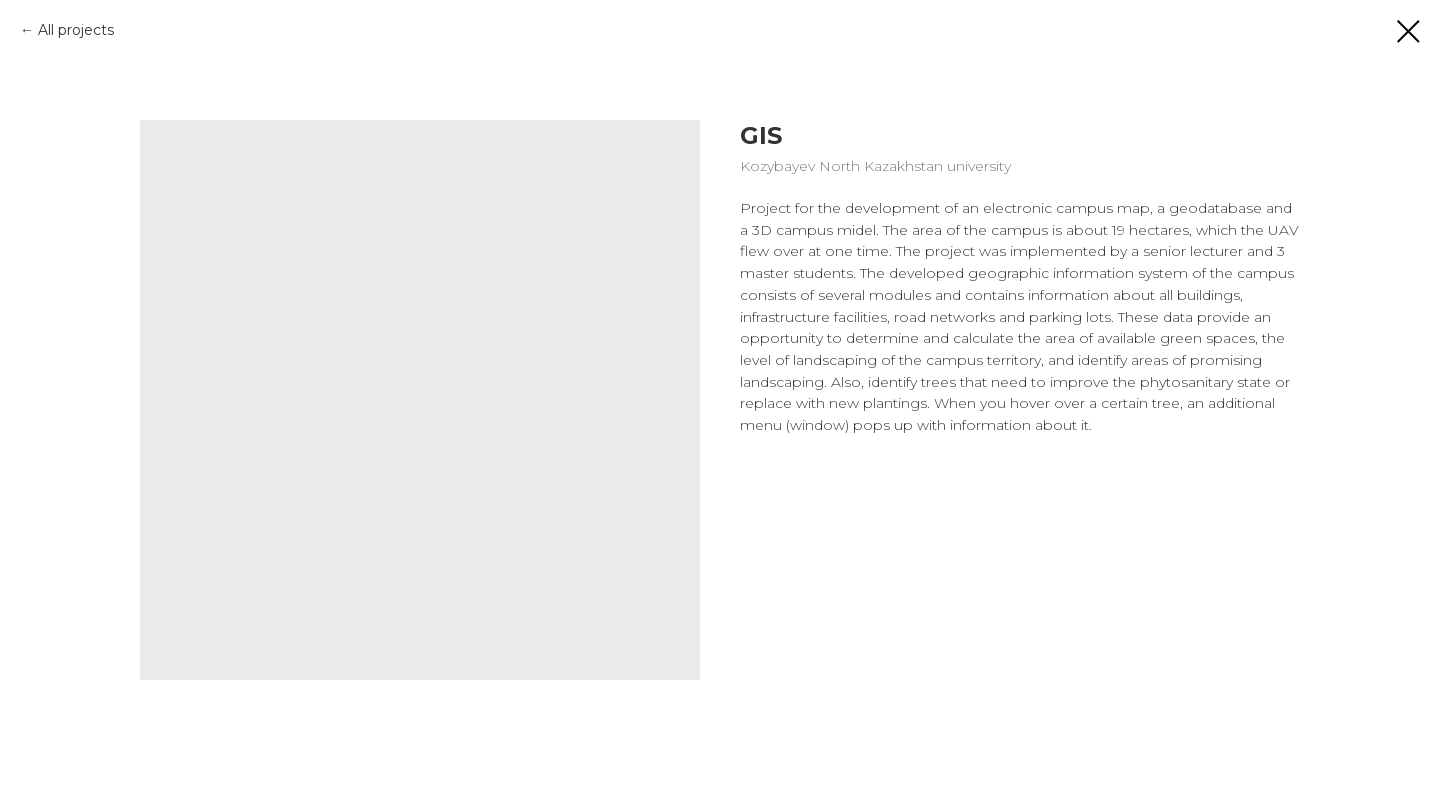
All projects (76, 30)
